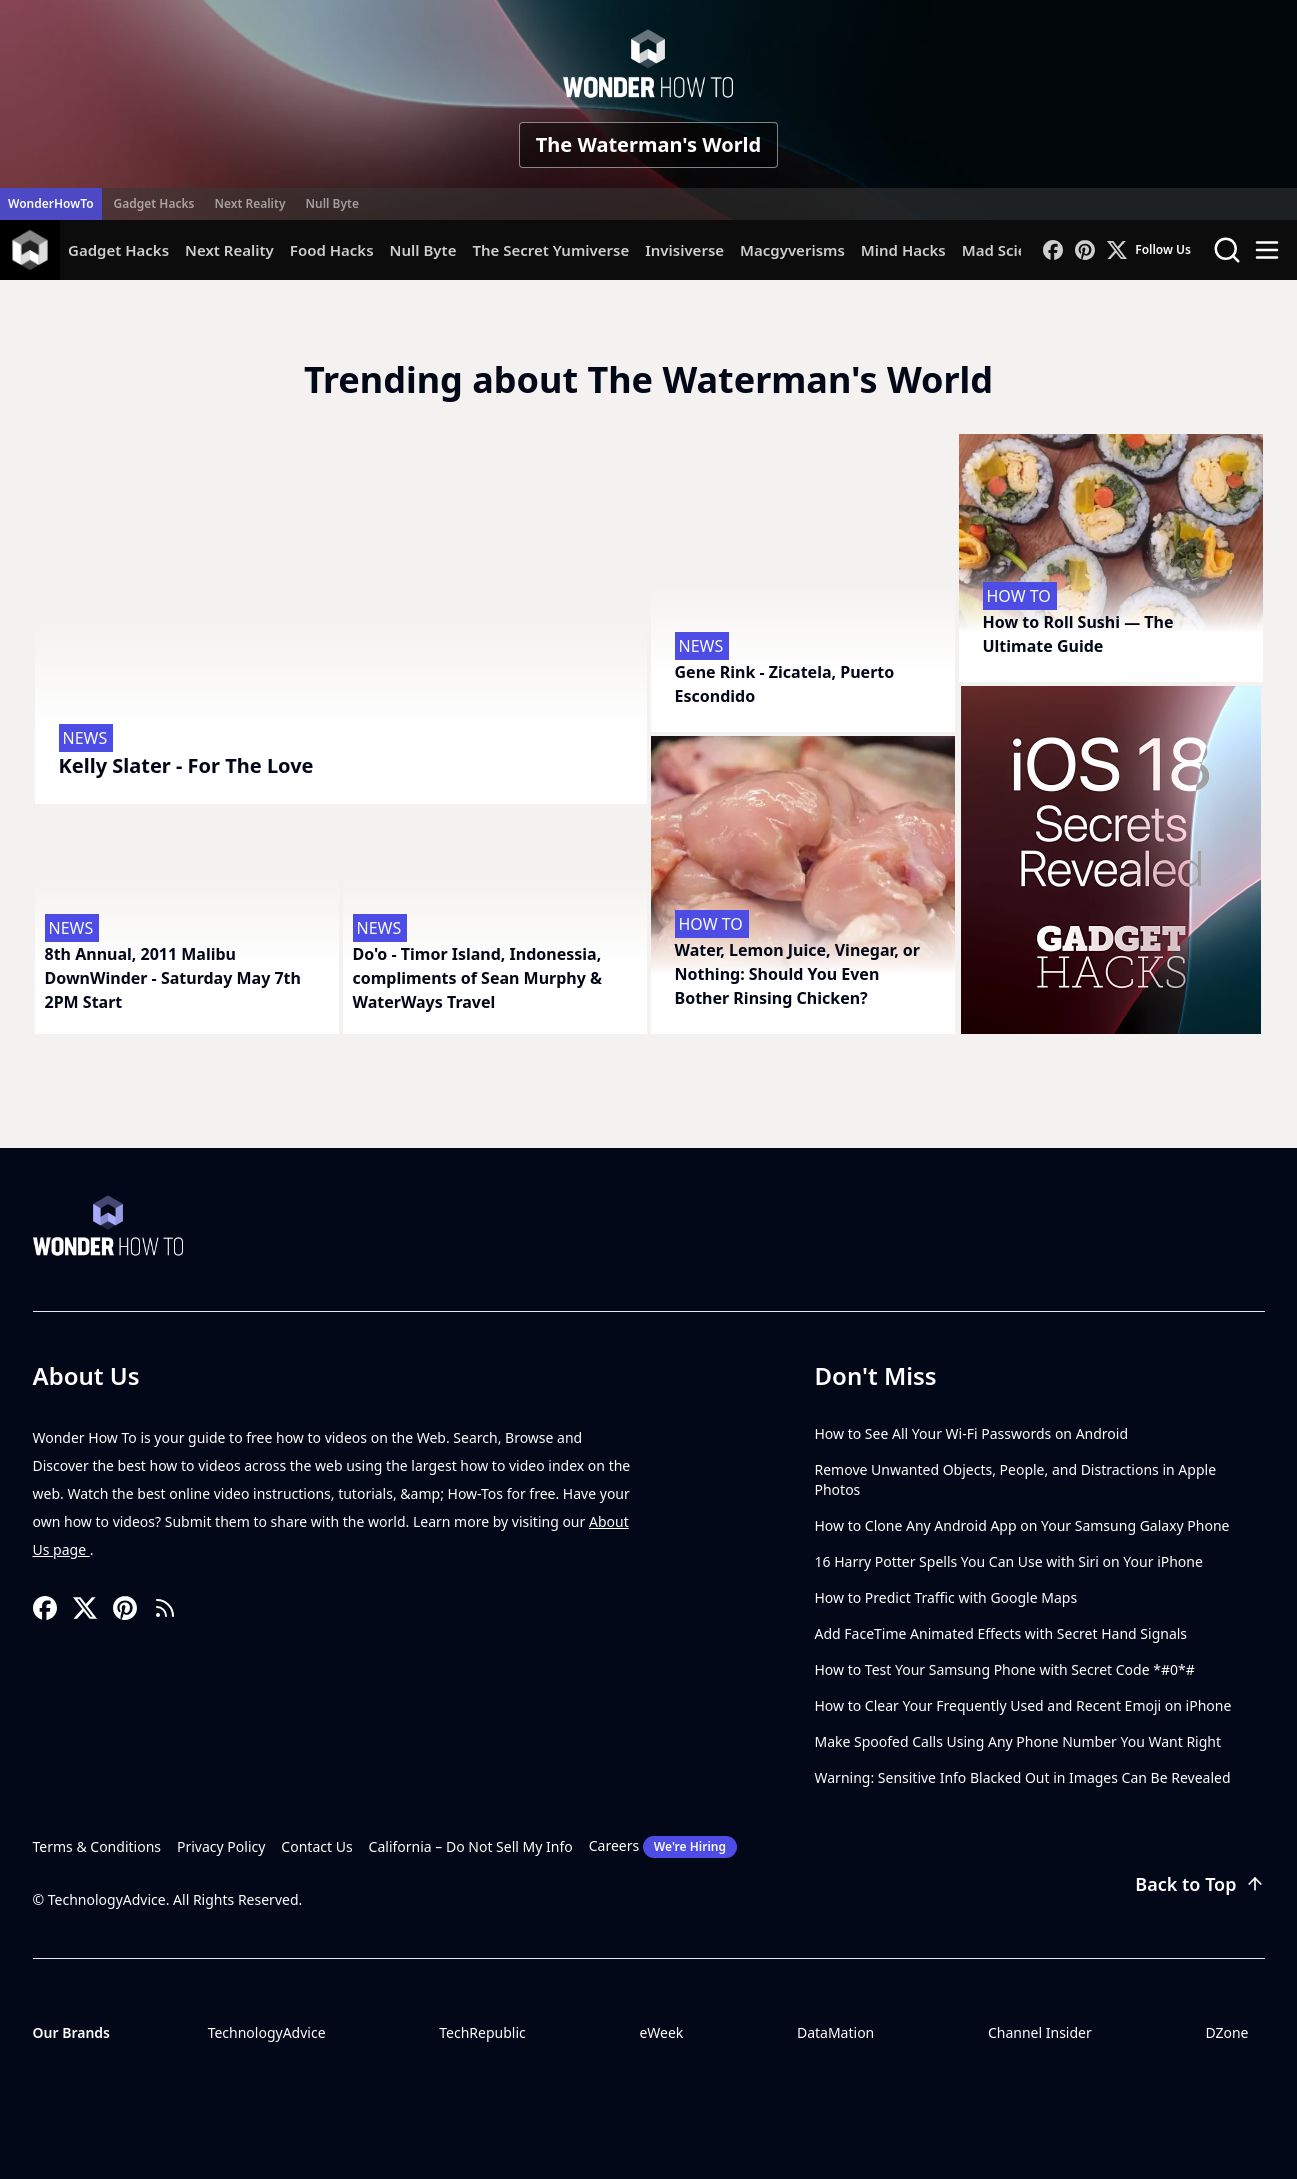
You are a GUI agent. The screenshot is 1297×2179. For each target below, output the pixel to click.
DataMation (835, 2032)
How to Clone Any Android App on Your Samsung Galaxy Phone (1022, 1525)
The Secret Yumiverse (550, 250)
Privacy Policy (221, 1846)
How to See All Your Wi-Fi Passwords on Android (972, 1433)
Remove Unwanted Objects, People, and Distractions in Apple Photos (1016, 1479)
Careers (663, 1847)
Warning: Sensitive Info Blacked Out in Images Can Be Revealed (1023, 1777)
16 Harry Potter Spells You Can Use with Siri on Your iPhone (1009, 1561)
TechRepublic (482, 2032)
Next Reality (249, 203)
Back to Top (1199, 1884)
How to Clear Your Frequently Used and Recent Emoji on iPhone (1023, 1705)
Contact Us (316, 1846)
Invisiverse (684, 250)
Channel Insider (1040, 2032)
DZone (1226, 2032)
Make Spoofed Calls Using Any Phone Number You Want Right (1018, 1741)
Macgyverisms (792, 250)
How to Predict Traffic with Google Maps (946, 1597)
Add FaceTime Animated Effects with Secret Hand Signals (1001, 1633)
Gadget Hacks (154, 203)
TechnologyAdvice (267, 2032)
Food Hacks (332, 250)
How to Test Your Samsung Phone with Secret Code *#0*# (1005, 1669)
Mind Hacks (903, 250)
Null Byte (331, 203)
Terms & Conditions (97, 1846)
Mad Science (1007, 250)
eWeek (661, 2032)
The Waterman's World (648, 144)
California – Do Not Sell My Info (471, 1846)
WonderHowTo (51, 203)
